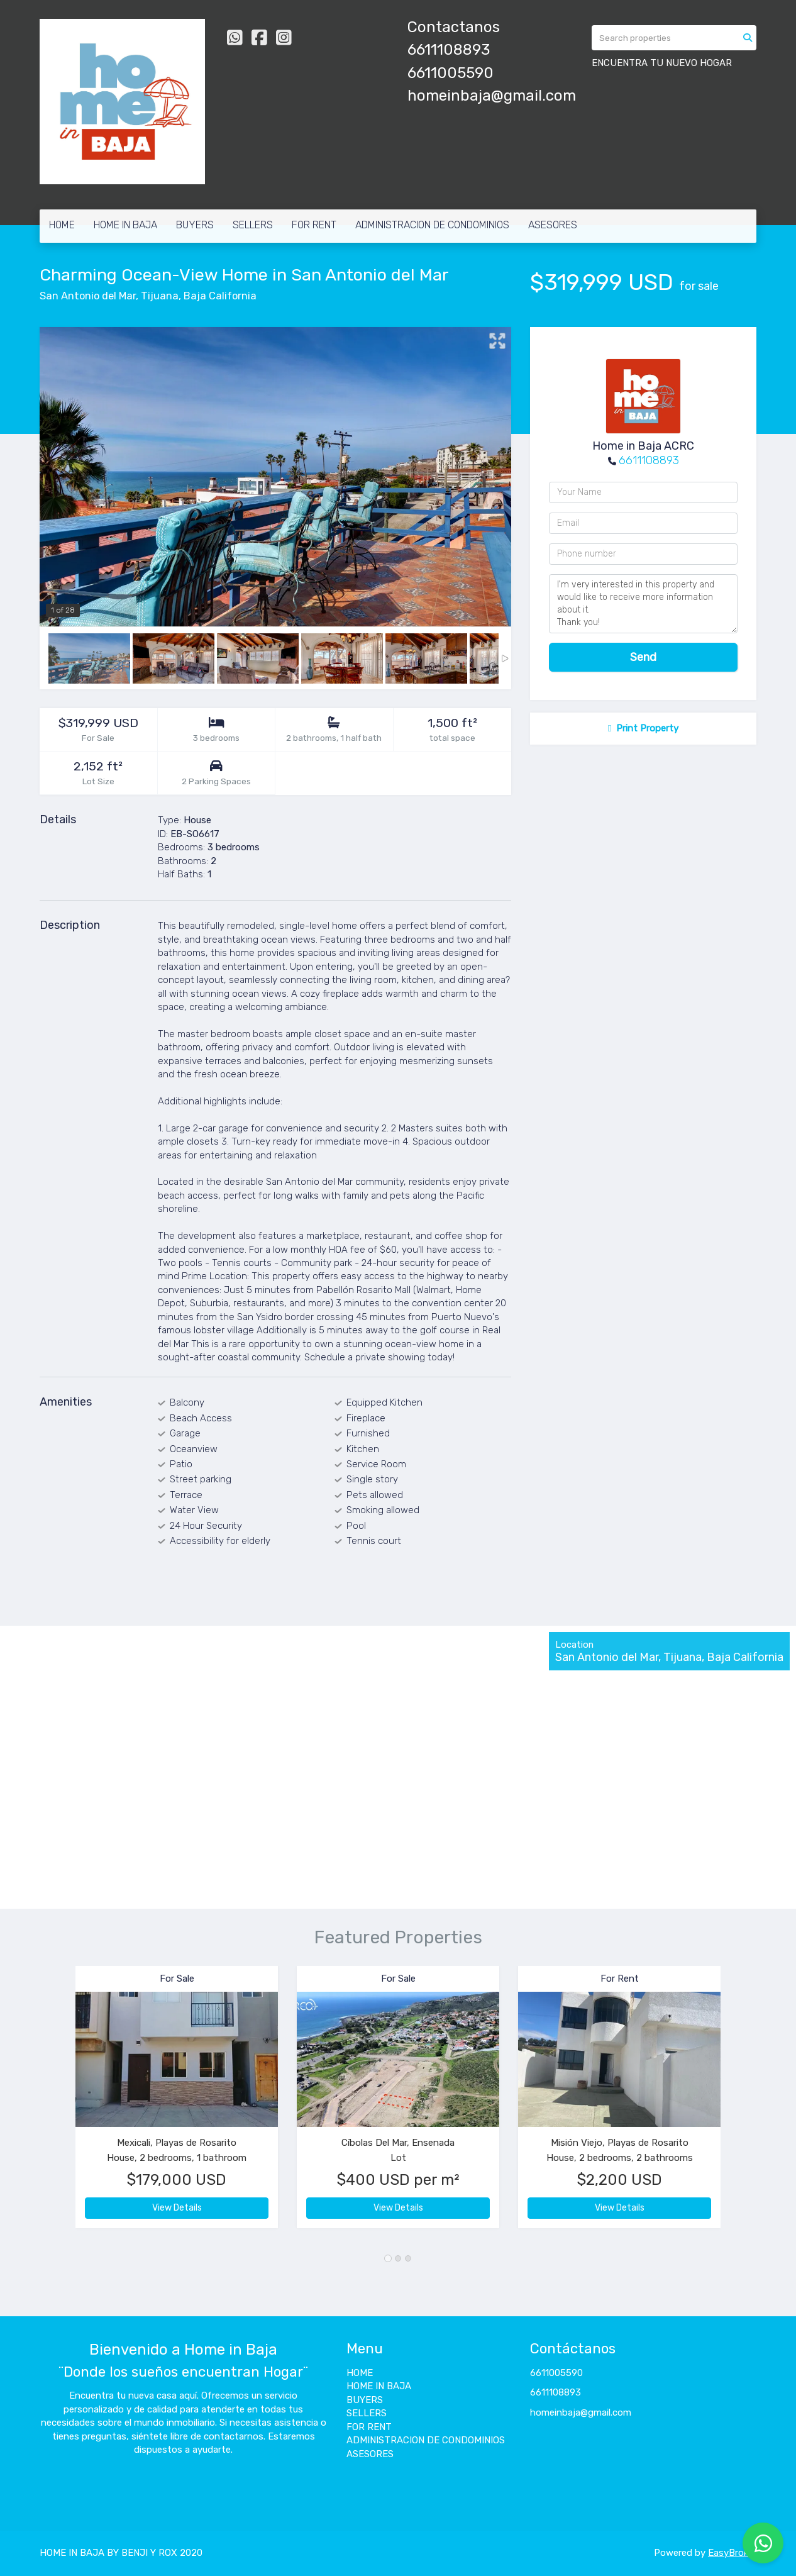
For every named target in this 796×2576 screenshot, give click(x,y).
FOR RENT (314, 225)
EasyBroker (732, 2552)
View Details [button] (177, 2207)
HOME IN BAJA (125, 225)
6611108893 (649, 460)
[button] (57, 2103)
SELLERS (253, 225)
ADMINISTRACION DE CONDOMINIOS (432, 225)
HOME (62, 225)
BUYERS (195, 225)
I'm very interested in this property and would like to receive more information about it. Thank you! (643, 603)
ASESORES (552, 225)
